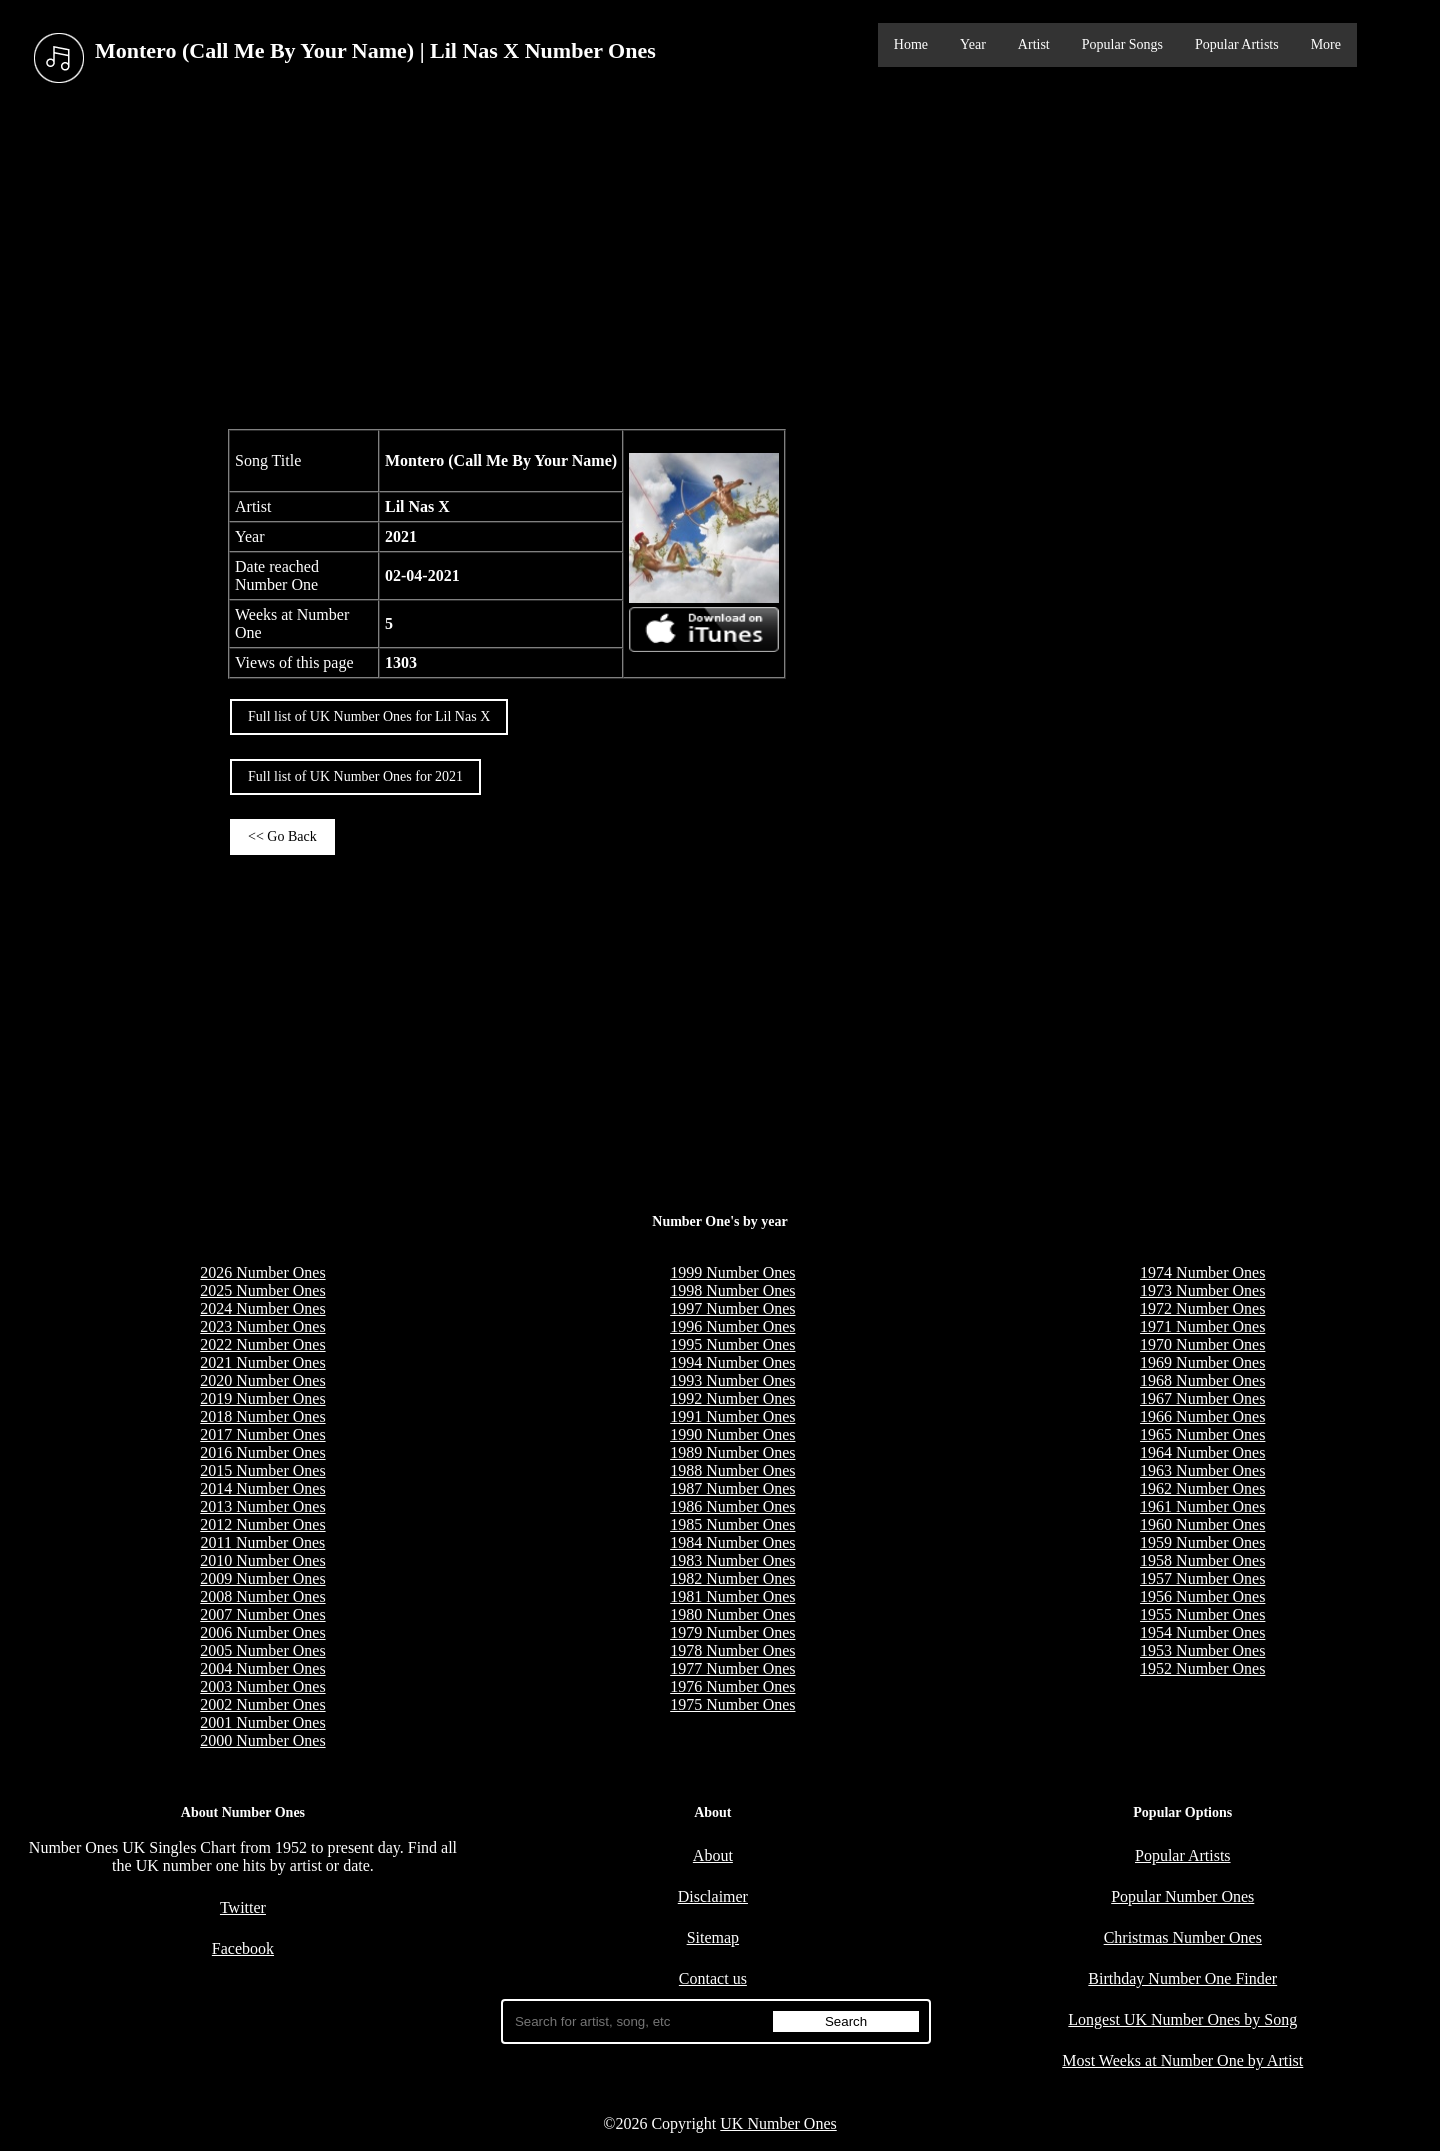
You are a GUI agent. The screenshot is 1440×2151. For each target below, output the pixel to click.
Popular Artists (1237, 44)
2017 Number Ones (262, 1434)
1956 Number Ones (1202, 1596)
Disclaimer (713, 1896)
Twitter (243, 1907)
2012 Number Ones (262, 1524)
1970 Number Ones (1202, 1344)
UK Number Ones (778, 2123)
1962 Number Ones (1202, 1488)
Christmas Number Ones (1183, 1937)
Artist (1034, 44)
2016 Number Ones (262, 1452)
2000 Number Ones (262, 1740)
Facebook (243, 1948)
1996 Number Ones (732, 1326)
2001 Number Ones (262, 1722)
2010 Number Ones (262, 1560)
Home (911, 44)
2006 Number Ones (262, 1632)
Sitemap (713, 1937)
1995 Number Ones (732, 1344)
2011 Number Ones (263, 1542)
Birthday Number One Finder (1182, 1978)
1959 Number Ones (1202, 1542)
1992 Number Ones (732, 1398)
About (713, 1855)
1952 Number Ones (1202, 1668)
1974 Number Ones (1202, 1272)
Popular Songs (1122, 44)
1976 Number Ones (732, 1686)
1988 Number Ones (732, 1470)
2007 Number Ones (262, 1614)
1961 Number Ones (1202, 1506)
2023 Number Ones (262, 1326)
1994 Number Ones (732, 1362)
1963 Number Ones (1202, 1470)
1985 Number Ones (732, 1524)
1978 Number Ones (732, 1650)
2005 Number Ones (262, 1650)
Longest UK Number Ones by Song (1182, 2019)
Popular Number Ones (1182, 1896)
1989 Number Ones (732, 1452)
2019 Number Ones (262, 1398)
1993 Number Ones (732, 1380)
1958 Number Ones (1202, 1560)
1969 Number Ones (1202, 1362)
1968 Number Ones (1202, 1380)
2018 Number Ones (262, 1416)
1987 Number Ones (732, 1488)
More (1326, 44)
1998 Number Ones (732, 1290)
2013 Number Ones (262, 1506)
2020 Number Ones (262, 1380)
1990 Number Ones (732, 1434)
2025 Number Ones (262, 1290)
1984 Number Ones (732, 1542)
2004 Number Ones (262, 1668)
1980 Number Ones (732, 1614)
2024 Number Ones (262, 1308)
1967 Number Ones (1202, 1398)
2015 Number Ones (262, 1470)
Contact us (713, 1978)
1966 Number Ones (1202, 1416)
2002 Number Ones (262, 1704)
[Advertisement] (720, 259)
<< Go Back (282, 836)
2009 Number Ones (262, 1578)
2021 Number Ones (262, 1362)
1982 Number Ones (732, 1578)
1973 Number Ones (1202, 1290)
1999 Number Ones (732, 1272)
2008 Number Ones (262, 1596)
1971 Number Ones (1202, 1326)
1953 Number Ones (1202, 1650)
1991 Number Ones (732, 1416)
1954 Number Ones (1202, 1632)
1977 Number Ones (732, 1668)
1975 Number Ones (732, 1704)
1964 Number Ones (1202, 1452)
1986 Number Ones (732, 1506)
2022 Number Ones (262, 1344)
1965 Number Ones (1202, 1434)
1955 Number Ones (1202, 1614)
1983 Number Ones (732, 1560)
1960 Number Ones (1202, 1524)
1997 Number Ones (732, 1308)
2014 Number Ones (262, 1488)
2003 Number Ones (262, 1686)
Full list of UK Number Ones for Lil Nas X (369, 716)
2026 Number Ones (262, 1272)
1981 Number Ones (732, 1596)
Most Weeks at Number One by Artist (1182, 2060)
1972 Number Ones (1202, 1308)
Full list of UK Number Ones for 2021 (355, 776)
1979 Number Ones (732, 1632)
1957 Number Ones (1202, 1578)
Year (973, 44)
